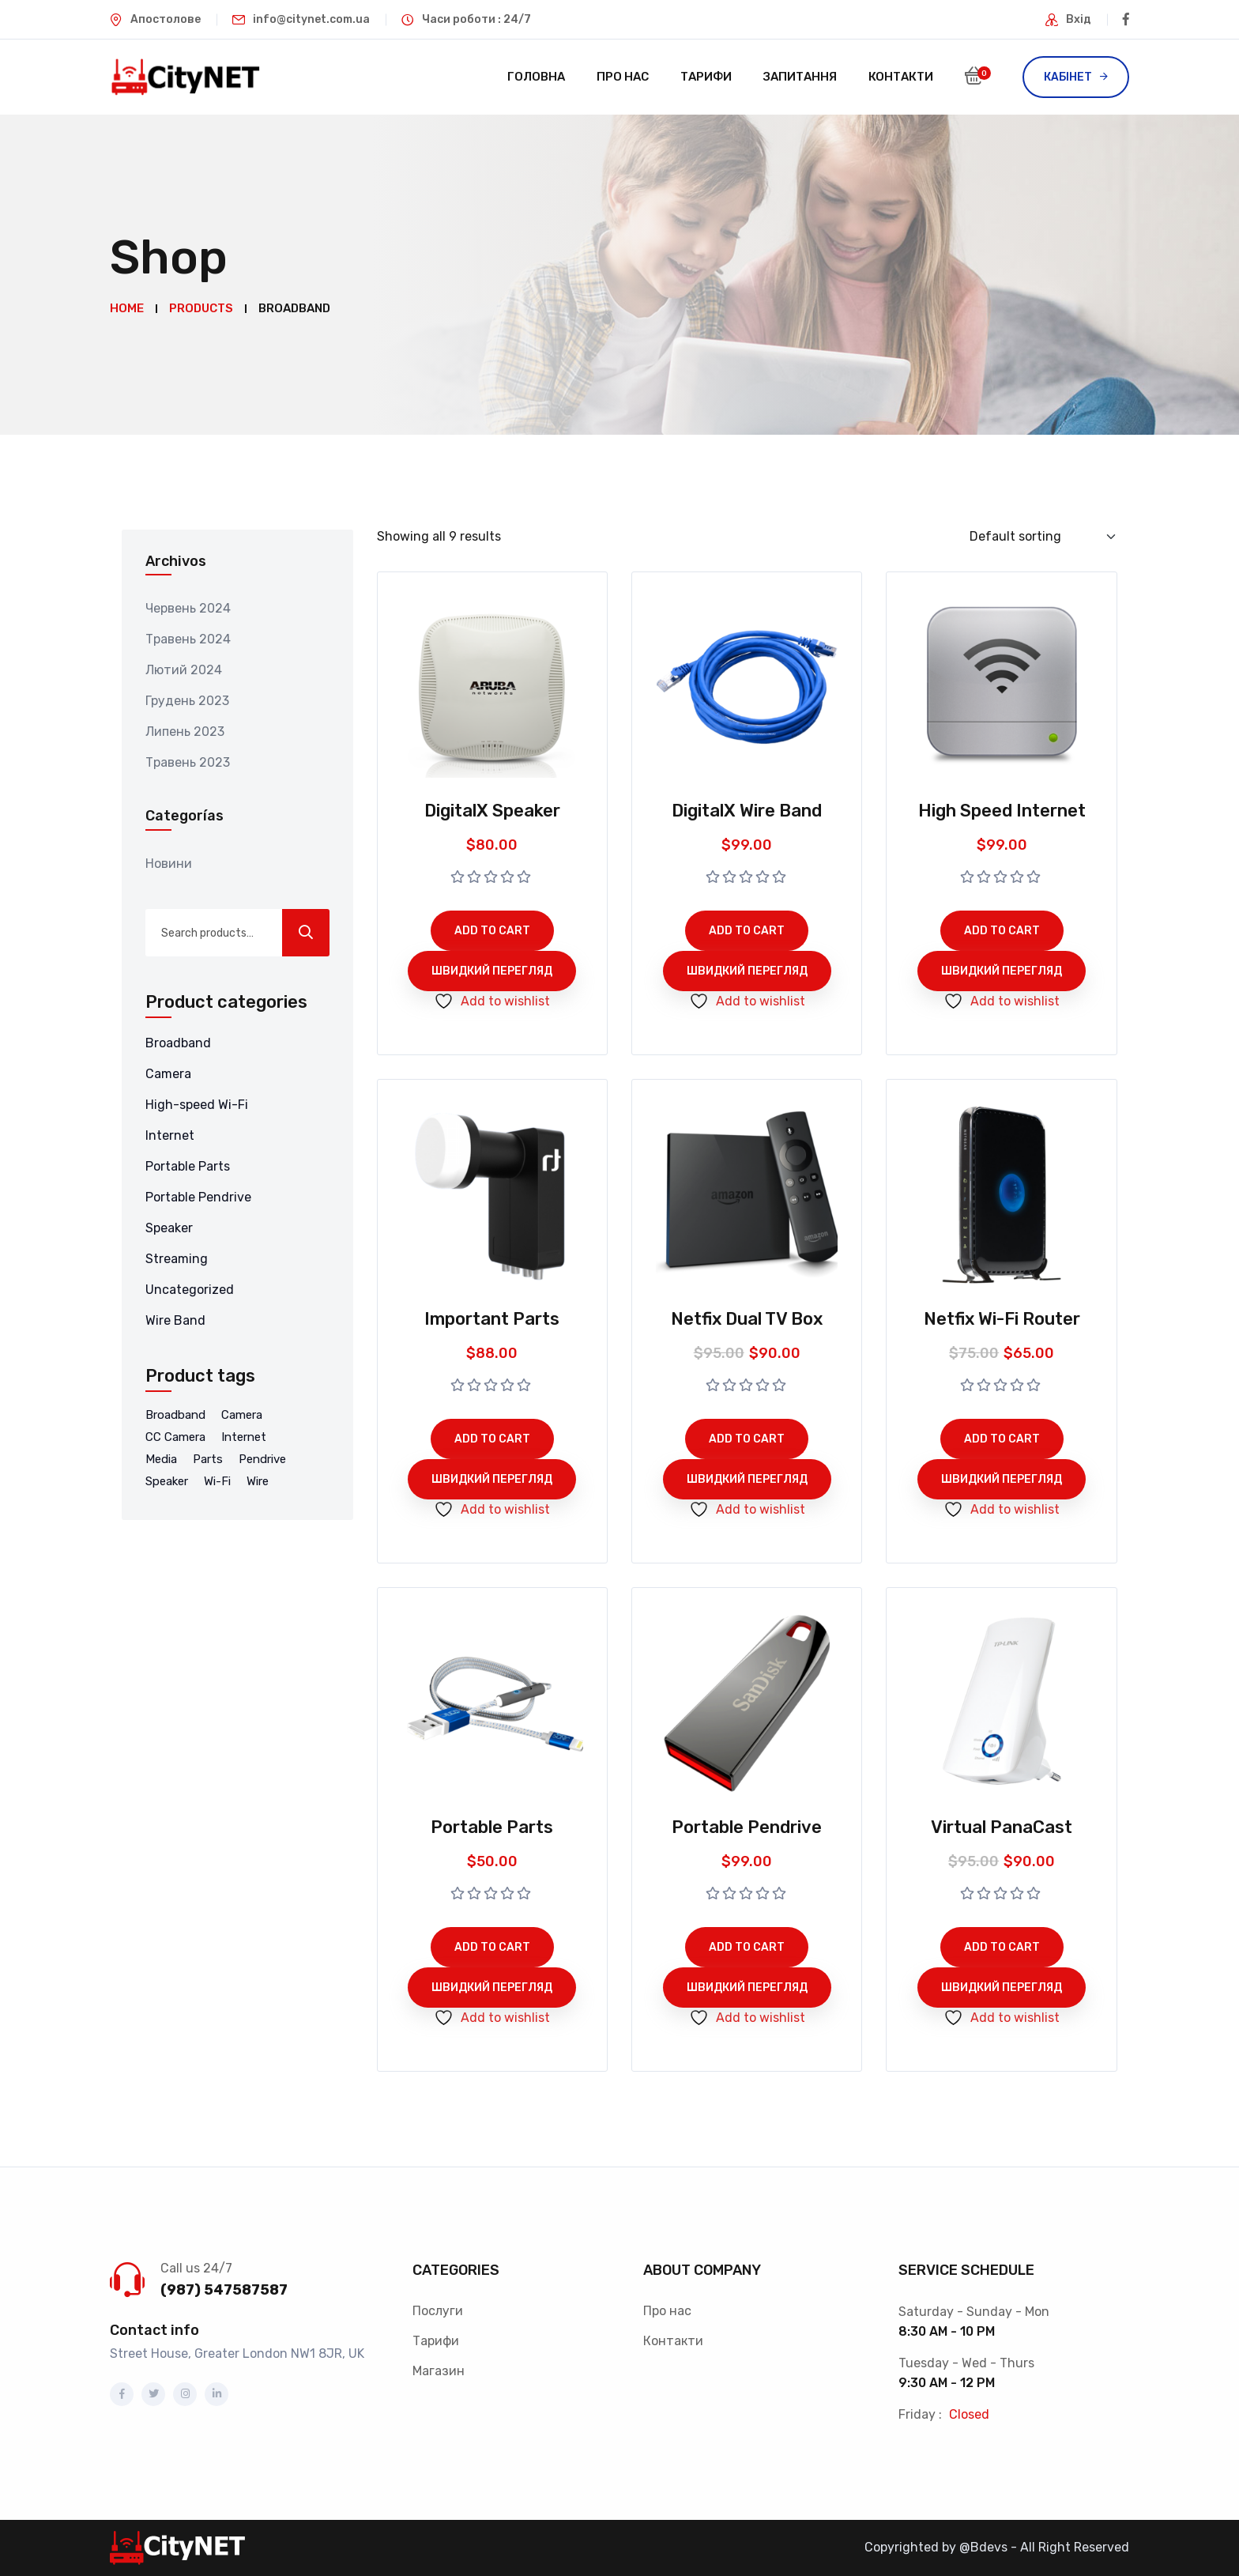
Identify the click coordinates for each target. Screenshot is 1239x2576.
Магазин (438, 2370)
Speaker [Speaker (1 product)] (166, 1481)
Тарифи (706, 77)
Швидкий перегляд (491, 971)
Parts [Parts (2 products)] (208, 1459)
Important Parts (491, 1318)
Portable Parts (187, 1166)
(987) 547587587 (224, 2290)
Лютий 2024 (183, 669)
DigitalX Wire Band (747, 810)
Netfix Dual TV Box (747, 1318)
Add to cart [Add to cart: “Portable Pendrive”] (747, 1947)
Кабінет (1068, 77)
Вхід (1078, 19)
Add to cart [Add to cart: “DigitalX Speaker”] (492, 930)
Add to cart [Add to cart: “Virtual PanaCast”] (1002, 1947)
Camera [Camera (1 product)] (241, 1415)
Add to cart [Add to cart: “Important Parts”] (492, 1439)
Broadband (178, 1042)
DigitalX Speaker (492, 810)
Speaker (169, 1227)
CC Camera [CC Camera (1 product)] (175, 1437)
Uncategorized (189, 1289)
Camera (168, 1073)
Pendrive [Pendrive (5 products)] (262, 1459)
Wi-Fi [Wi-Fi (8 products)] (217, 1481)
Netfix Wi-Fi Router (1002, 1318)
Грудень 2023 (187, 700)
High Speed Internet (1002, 810)
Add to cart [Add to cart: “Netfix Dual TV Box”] (747, 1439)
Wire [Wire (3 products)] (258, 1481)
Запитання (800, 77)
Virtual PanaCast (1001, 1827)
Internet (169, 1135)
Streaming (176, 1258)
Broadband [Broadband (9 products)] (175, 1415)
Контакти (900, 77)
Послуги (437, 2310)
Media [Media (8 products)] (161, 1459)
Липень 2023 (184, 731)
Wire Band (175, 1320)
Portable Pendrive (198, 1197)
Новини (168, 863)
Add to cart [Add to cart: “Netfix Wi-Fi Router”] (1002, 1439)
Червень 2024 (188, 608)
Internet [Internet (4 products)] (243, 1437)
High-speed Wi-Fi (196, 1104)
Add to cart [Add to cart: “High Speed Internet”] (1002, 930)
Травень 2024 (188, 639)
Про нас (623, 77)
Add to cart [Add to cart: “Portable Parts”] (492, 1947)
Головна (536, 77)
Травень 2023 (187, 762)
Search (306, 932)
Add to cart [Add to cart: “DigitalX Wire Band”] (747, 930)
